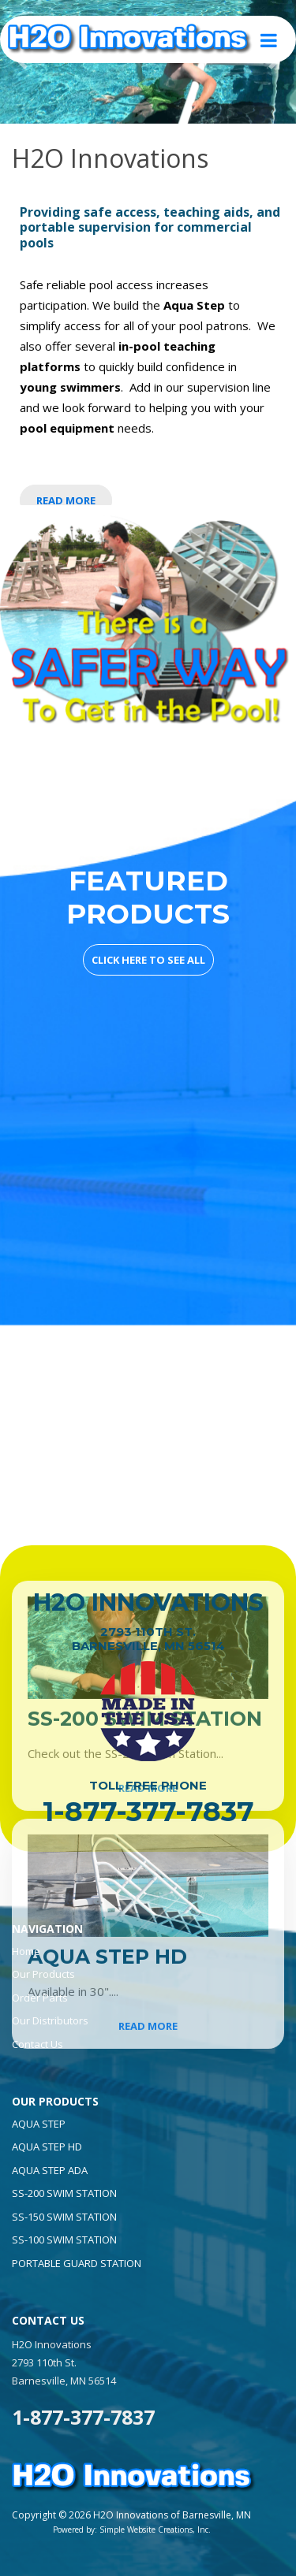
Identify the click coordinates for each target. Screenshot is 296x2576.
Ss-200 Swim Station (64, 2193)
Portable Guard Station (76, 2263)
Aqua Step (39, 2124)
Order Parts (40, 1998)
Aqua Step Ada (50, 2170)
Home (26, 1951)
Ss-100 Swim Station (64, 2239)
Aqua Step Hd (47, 2146)
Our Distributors (50, 2020)
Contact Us (37, 2044)
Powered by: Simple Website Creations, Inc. (132, 2529)
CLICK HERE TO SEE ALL (148, 960)
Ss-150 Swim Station (64, 2217)
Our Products (43, 1974)
